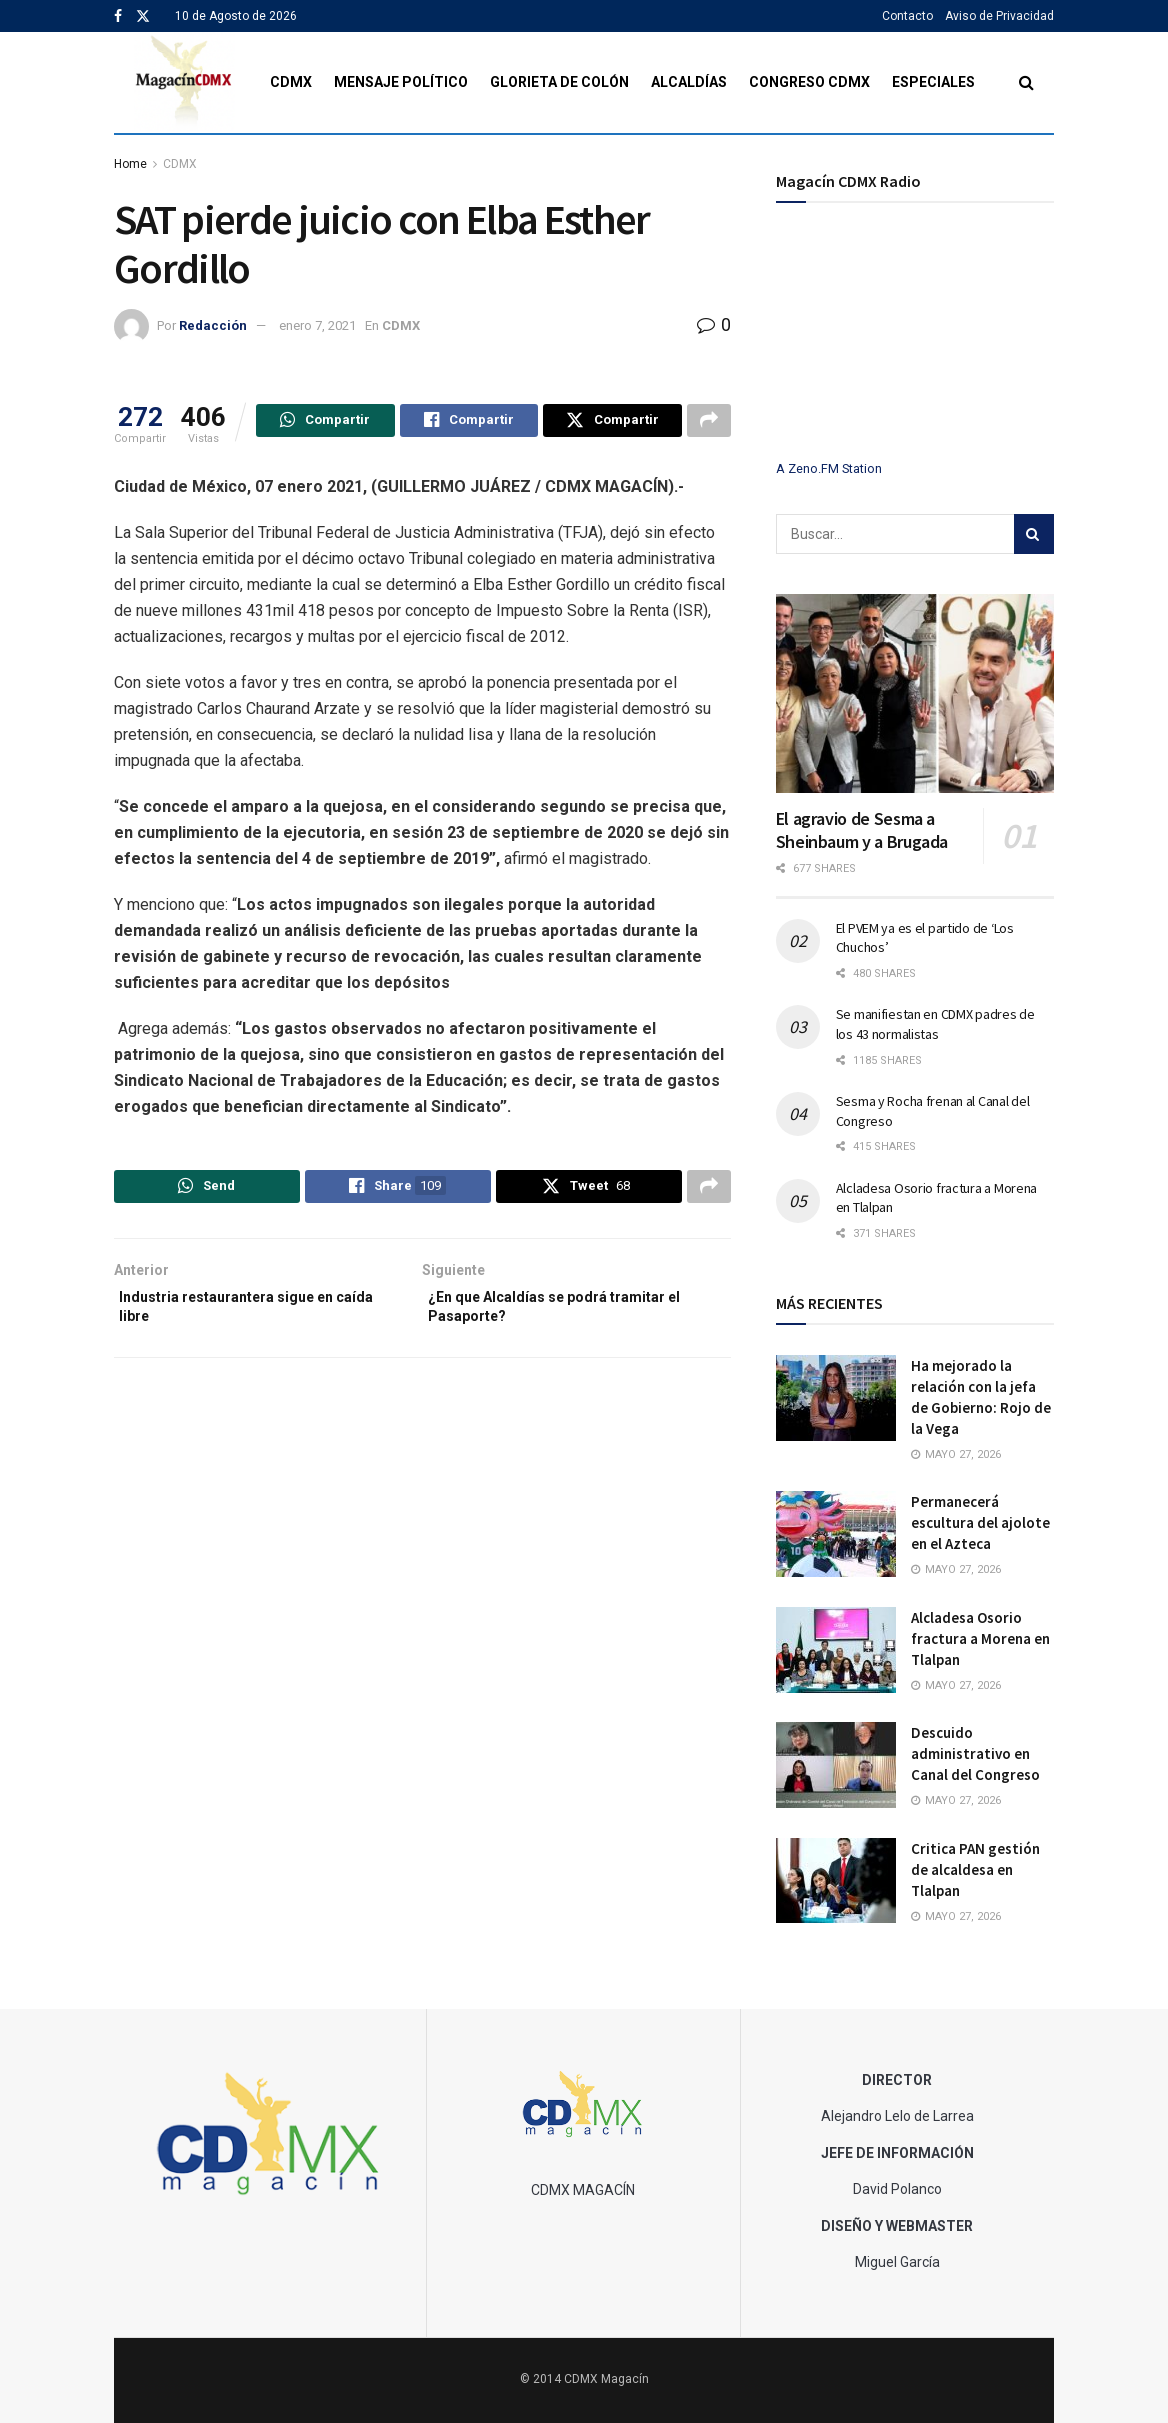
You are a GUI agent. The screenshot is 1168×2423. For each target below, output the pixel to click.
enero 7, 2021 (317, 325)
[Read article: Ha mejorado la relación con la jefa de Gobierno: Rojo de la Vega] (836, 1398)
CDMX (291, 82)
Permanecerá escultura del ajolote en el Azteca (980, 1522)
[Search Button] (1026, 82)
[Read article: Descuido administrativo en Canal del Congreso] (836, 1765)
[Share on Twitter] (612, 423)
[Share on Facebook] (469, 423)
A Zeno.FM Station (829, 469)
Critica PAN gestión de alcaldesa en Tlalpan (975, 1869)
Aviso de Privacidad (999, 16)
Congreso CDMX (809, 82)
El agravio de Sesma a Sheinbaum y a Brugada (862, 830)
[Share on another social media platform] (709, 423)
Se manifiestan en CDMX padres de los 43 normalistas (935, 1024)
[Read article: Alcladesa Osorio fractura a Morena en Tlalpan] (836, 1650)
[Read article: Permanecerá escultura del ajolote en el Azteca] (836, 1534)
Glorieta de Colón (559, 82)
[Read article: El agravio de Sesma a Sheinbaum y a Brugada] (915, 693)
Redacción (213, 325)
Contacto (907, 16)
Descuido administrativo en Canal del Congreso (975, 1753)
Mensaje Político (401, 82)
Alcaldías (689, 82)
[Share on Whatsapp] (325, 423)
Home (130, 164)
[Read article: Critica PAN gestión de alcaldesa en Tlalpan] (836, 1881)
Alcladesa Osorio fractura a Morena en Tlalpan (980, 1638)
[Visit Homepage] (184, 82)
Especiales (933, 82)
